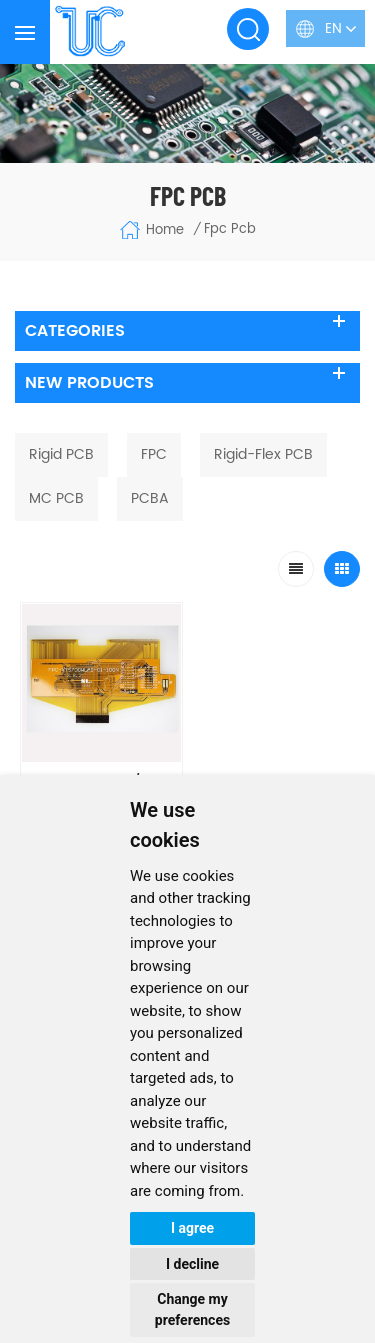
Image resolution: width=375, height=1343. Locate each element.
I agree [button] (192, 1228)
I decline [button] (192, 1264)
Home (151, 230)
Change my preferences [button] (192, 1309)
